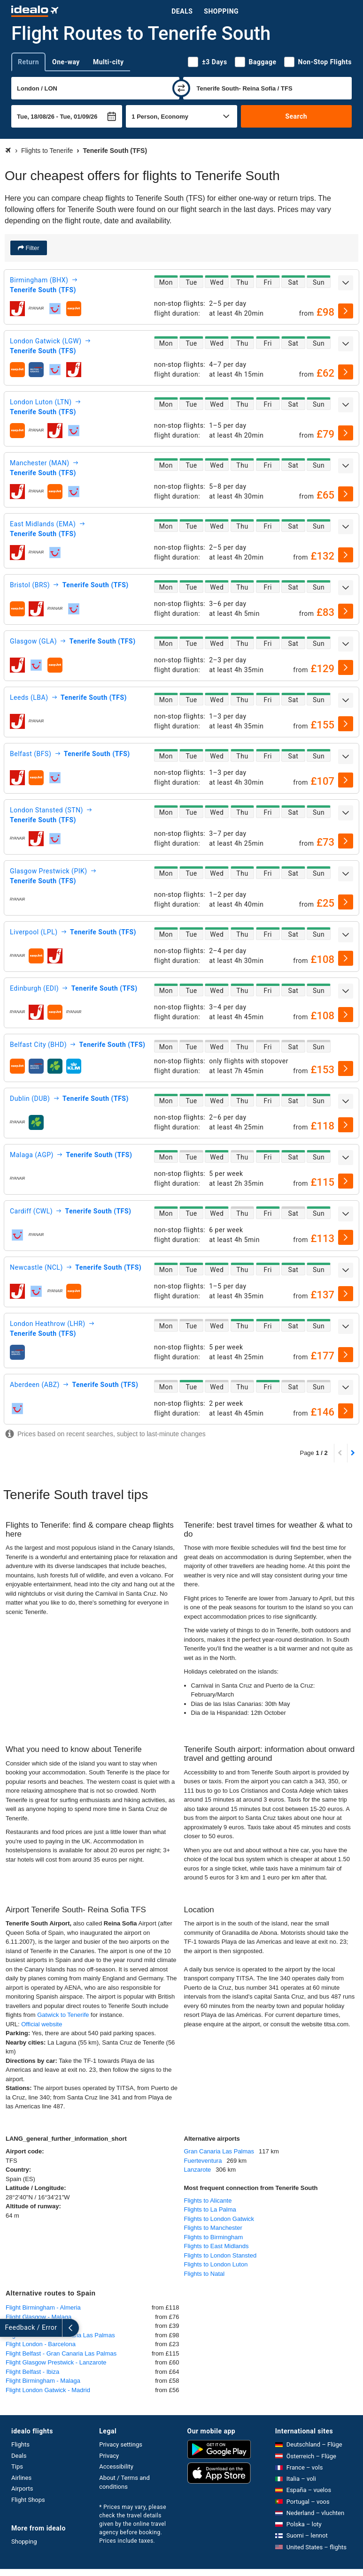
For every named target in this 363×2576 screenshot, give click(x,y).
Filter (31, 247)
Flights (20, 2444)
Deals (182, 11)
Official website (41, 2024)
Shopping (221, 11)
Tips (17, 2466)
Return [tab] (28, 62)
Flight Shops (28, 2499)
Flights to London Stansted (220, 2255)
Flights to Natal (204, 2273)
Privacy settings (120, 2444)
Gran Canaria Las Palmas (219, 2151)
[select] (345, 310)
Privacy (109, 2455)
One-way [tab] (66, 62)
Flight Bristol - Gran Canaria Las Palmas (60, 2335)
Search (296, 116)
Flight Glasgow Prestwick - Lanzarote (56, 2362)
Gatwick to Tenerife (64, 2014)
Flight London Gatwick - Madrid (48, 2390)
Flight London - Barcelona (41, 2344)
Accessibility (116, 2466)
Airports (22, 2488)
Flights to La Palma (210, 2209)
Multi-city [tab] (108, 62)
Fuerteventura (203, 2160)
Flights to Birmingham (213, 2237)
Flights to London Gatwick (219, 2218)
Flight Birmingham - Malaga (43, 2380)
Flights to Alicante (208, 2200)
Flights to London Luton (216, 2264)
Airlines (21, 2477)
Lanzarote (197, 2169)
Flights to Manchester (213, 2227)
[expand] (345, 282)
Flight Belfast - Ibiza (32, 2371)
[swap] (181, 88)
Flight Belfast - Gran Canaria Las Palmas (61, 2353)
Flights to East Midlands (216, 2246)
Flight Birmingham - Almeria (43, 2307)
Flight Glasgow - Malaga (38, 2316)
